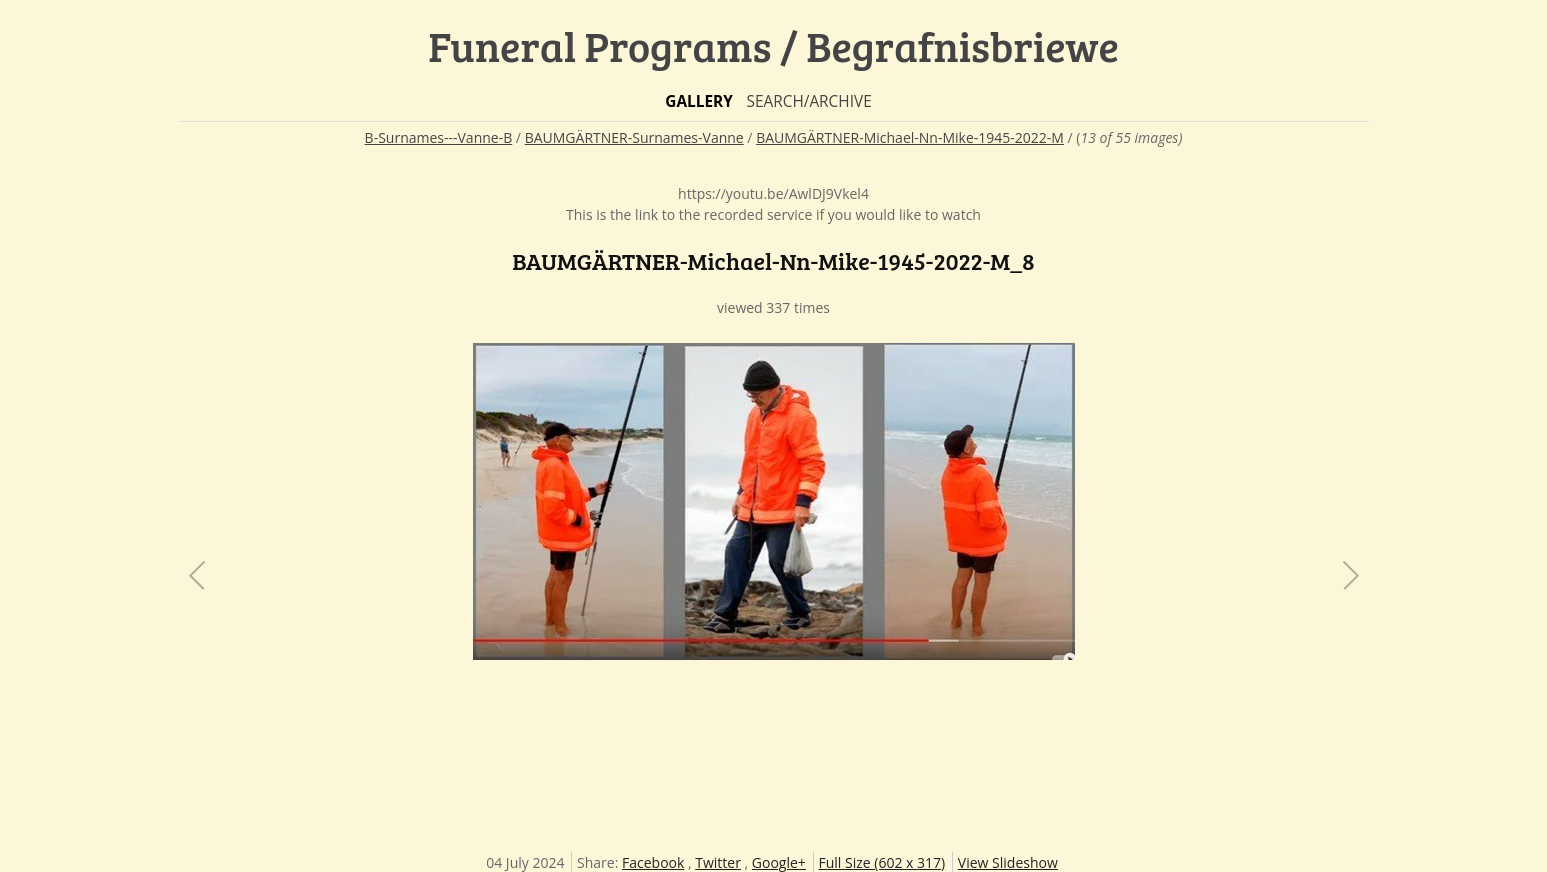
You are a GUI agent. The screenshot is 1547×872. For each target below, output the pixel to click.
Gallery (699, 101)
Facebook (653, 862)
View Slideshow (1008, 862)
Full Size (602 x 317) (882, 862)
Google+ (779, 862)
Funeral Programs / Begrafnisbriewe (773, 45)
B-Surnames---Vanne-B (439, 137)
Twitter (718, 862)
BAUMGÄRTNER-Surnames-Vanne (634, 137)
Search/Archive (808, 101)
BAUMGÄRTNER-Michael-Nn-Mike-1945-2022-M (910, 137)
